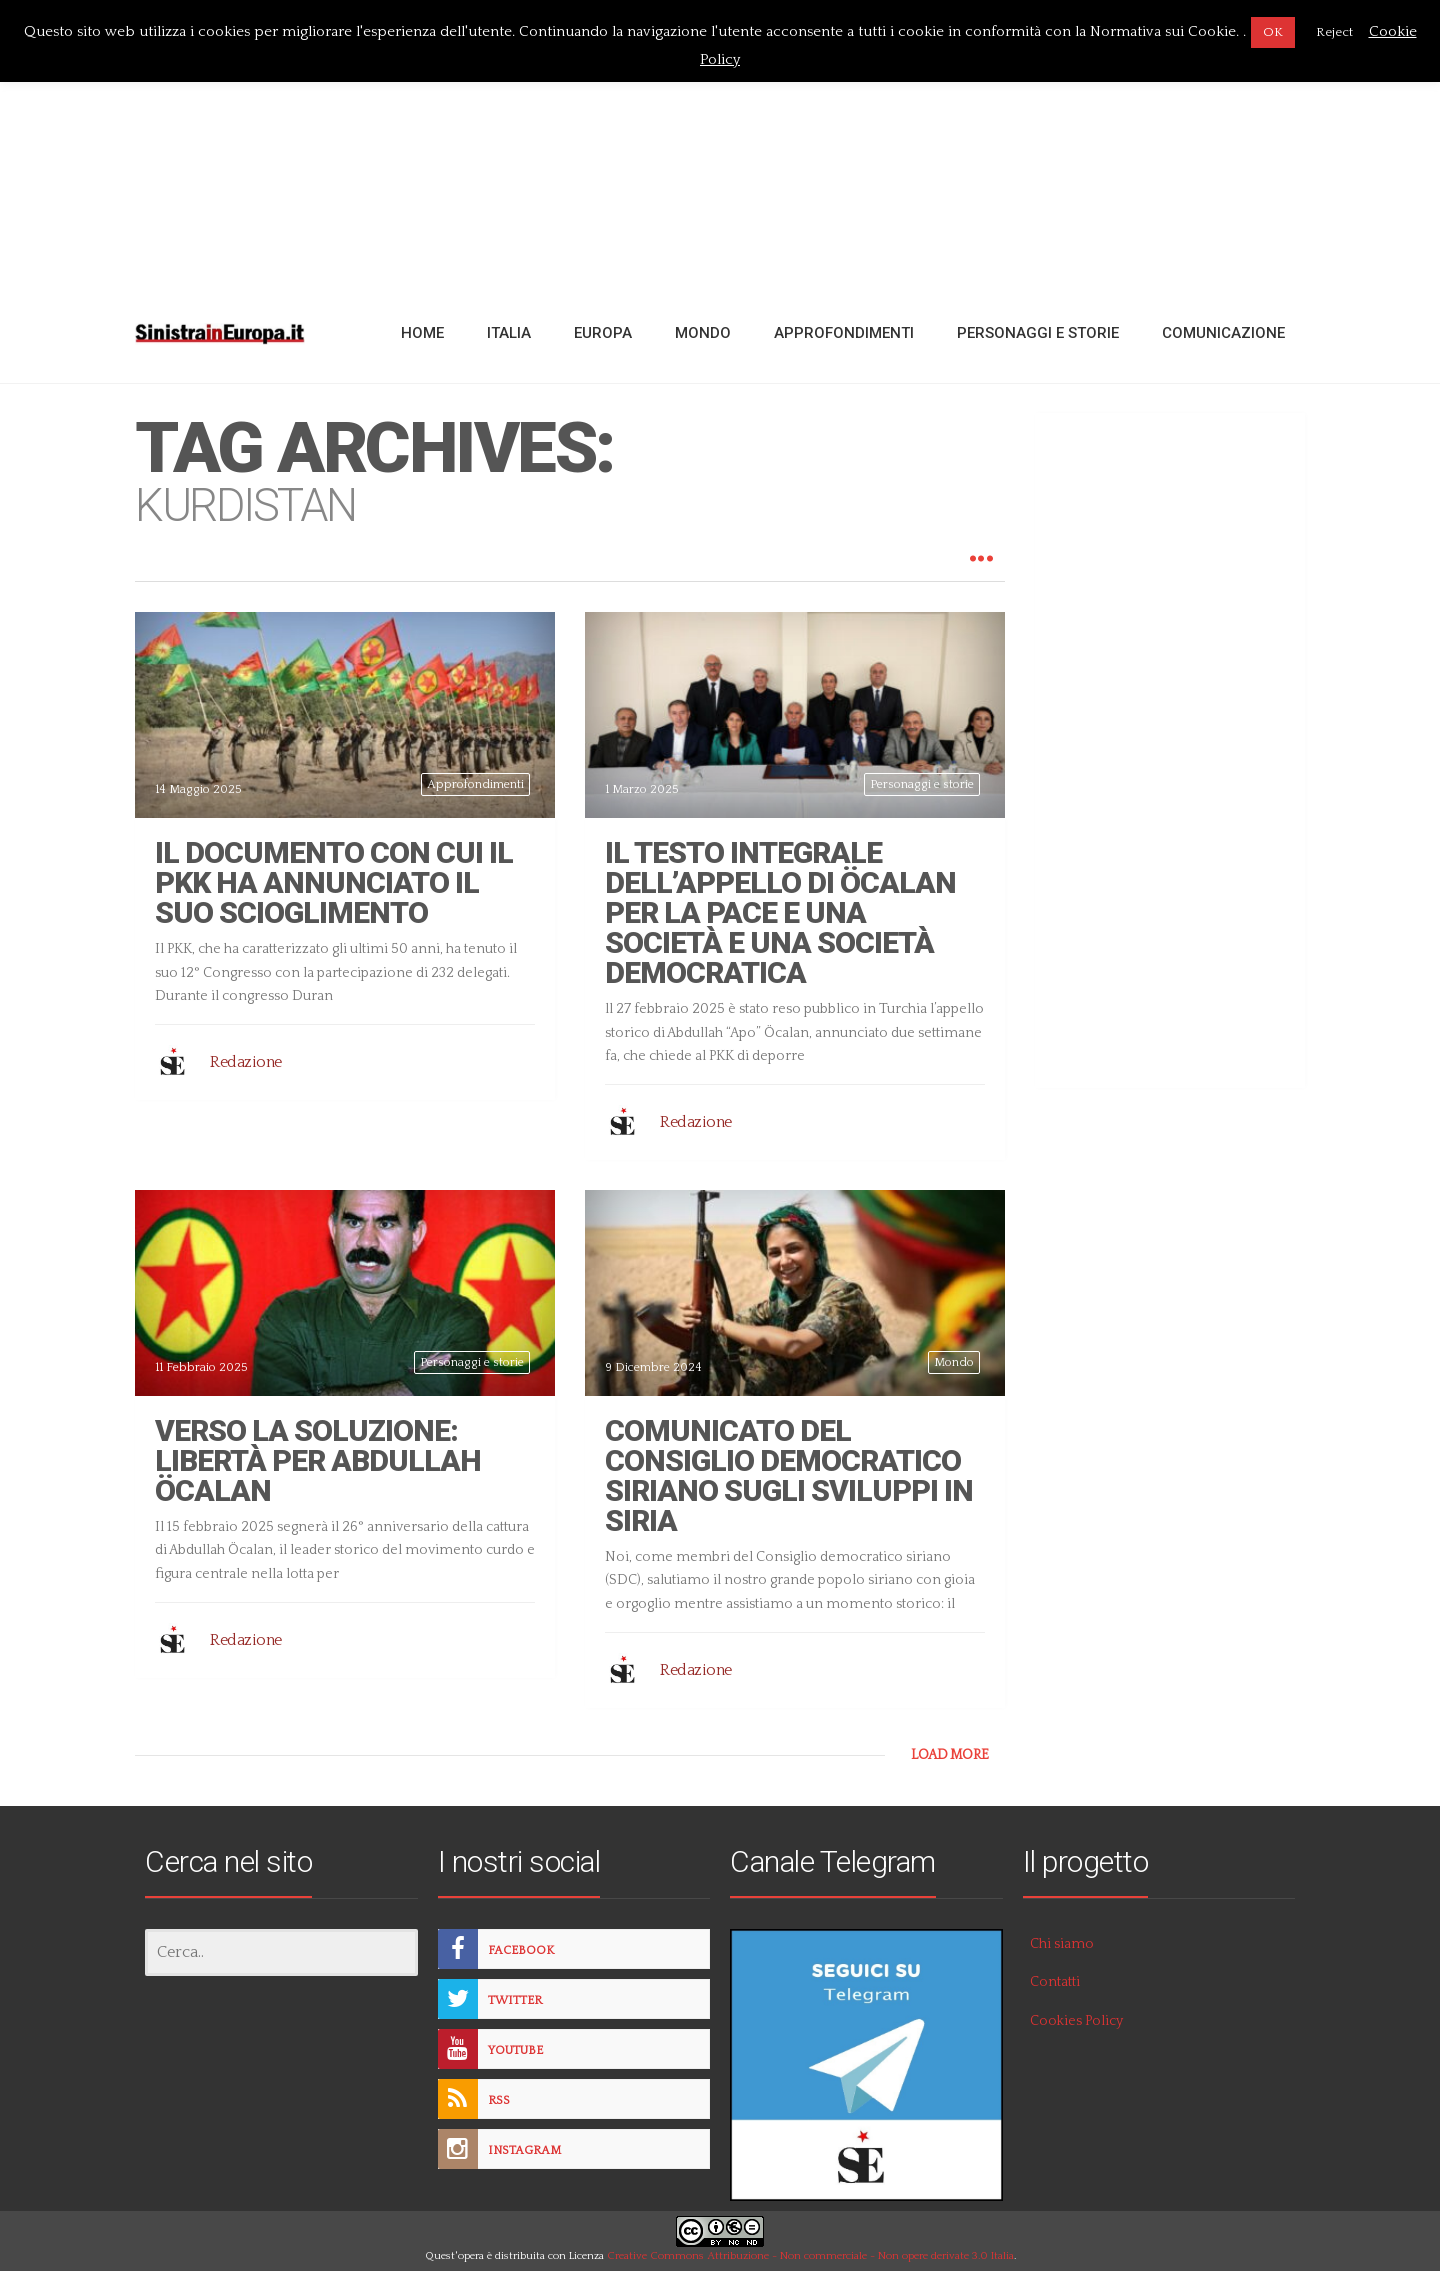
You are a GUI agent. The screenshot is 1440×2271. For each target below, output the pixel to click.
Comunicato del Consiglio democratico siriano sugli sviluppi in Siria (789, 1475)
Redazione (246, 1062)
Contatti (1055, 1982)
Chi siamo (1062, 1944)
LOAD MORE (950, 1755)
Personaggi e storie (922, 784)
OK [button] (1273, 32)
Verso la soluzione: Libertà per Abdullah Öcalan (318, 1460)
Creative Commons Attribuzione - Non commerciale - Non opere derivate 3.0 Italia (810, 2256)
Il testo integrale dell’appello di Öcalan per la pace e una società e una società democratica (780, 912)
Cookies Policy (1076, 2021)
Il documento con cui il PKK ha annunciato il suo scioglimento (334, 882)
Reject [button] (1334, 32)
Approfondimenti (475, 784)
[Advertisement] (720, 143)
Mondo (954, 1362)
